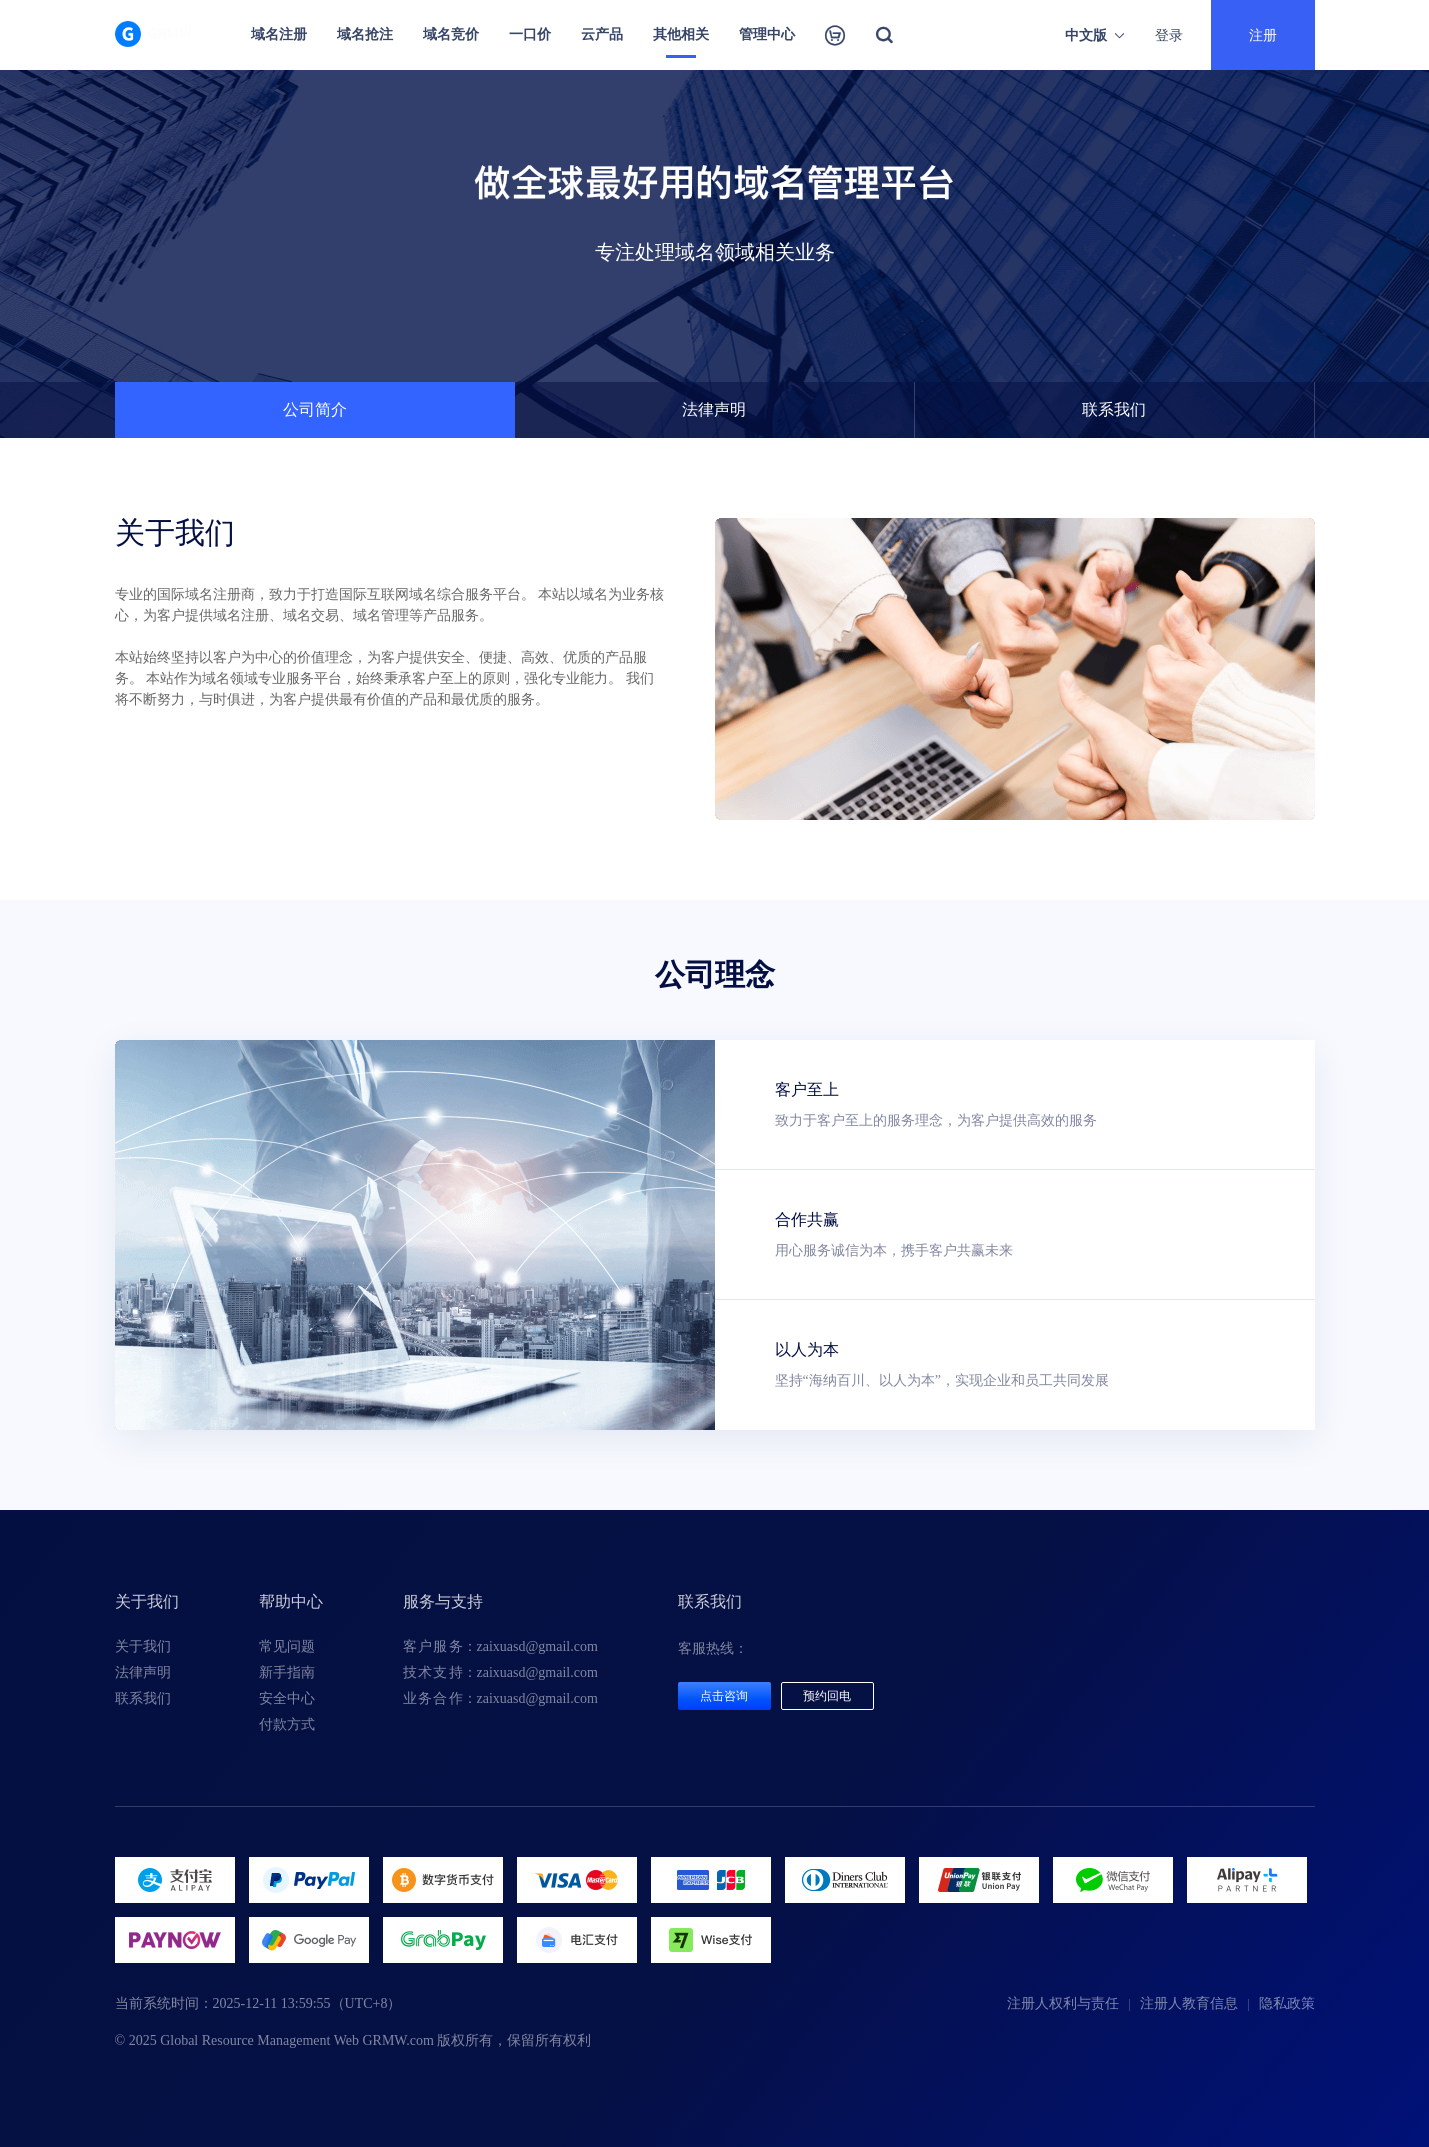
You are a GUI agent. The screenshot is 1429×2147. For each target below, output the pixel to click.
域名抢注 (365, 34)
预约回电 (827, 1696)
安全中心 (287, 1698)
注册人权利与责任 (1063, 2003)
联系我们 (143, 1698)
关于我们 (143, 1646)
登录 (1169, 35)
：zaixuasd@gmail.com (500, 1647)
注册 (1263, 35)
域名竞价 (451, 34)
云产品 (602, 34)
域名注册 (279, 34)
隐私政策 (1287, 2003)
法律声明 (143, 1672)
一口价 (530, 34)
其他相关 (681, 34)
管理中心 (767, 34)
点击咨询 (724, 1696)
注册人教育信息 (1189, 2003)
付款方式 (287, 1724)
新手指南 (287, 1672)
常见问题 (287, 1646)
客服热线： (713, 1648)
